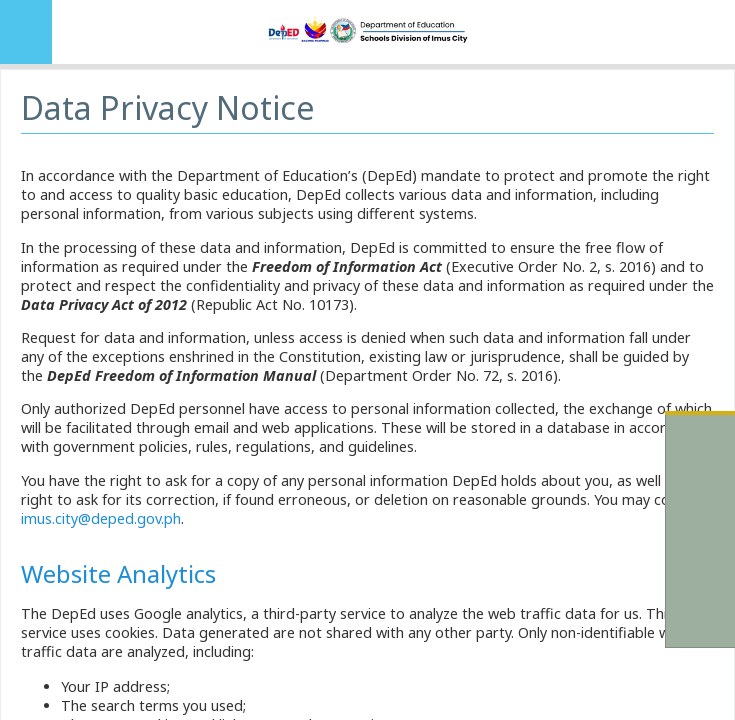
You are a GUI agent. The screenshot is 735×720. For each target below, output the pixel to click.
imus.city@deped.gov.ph (101, 518)
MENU (26, 32)
